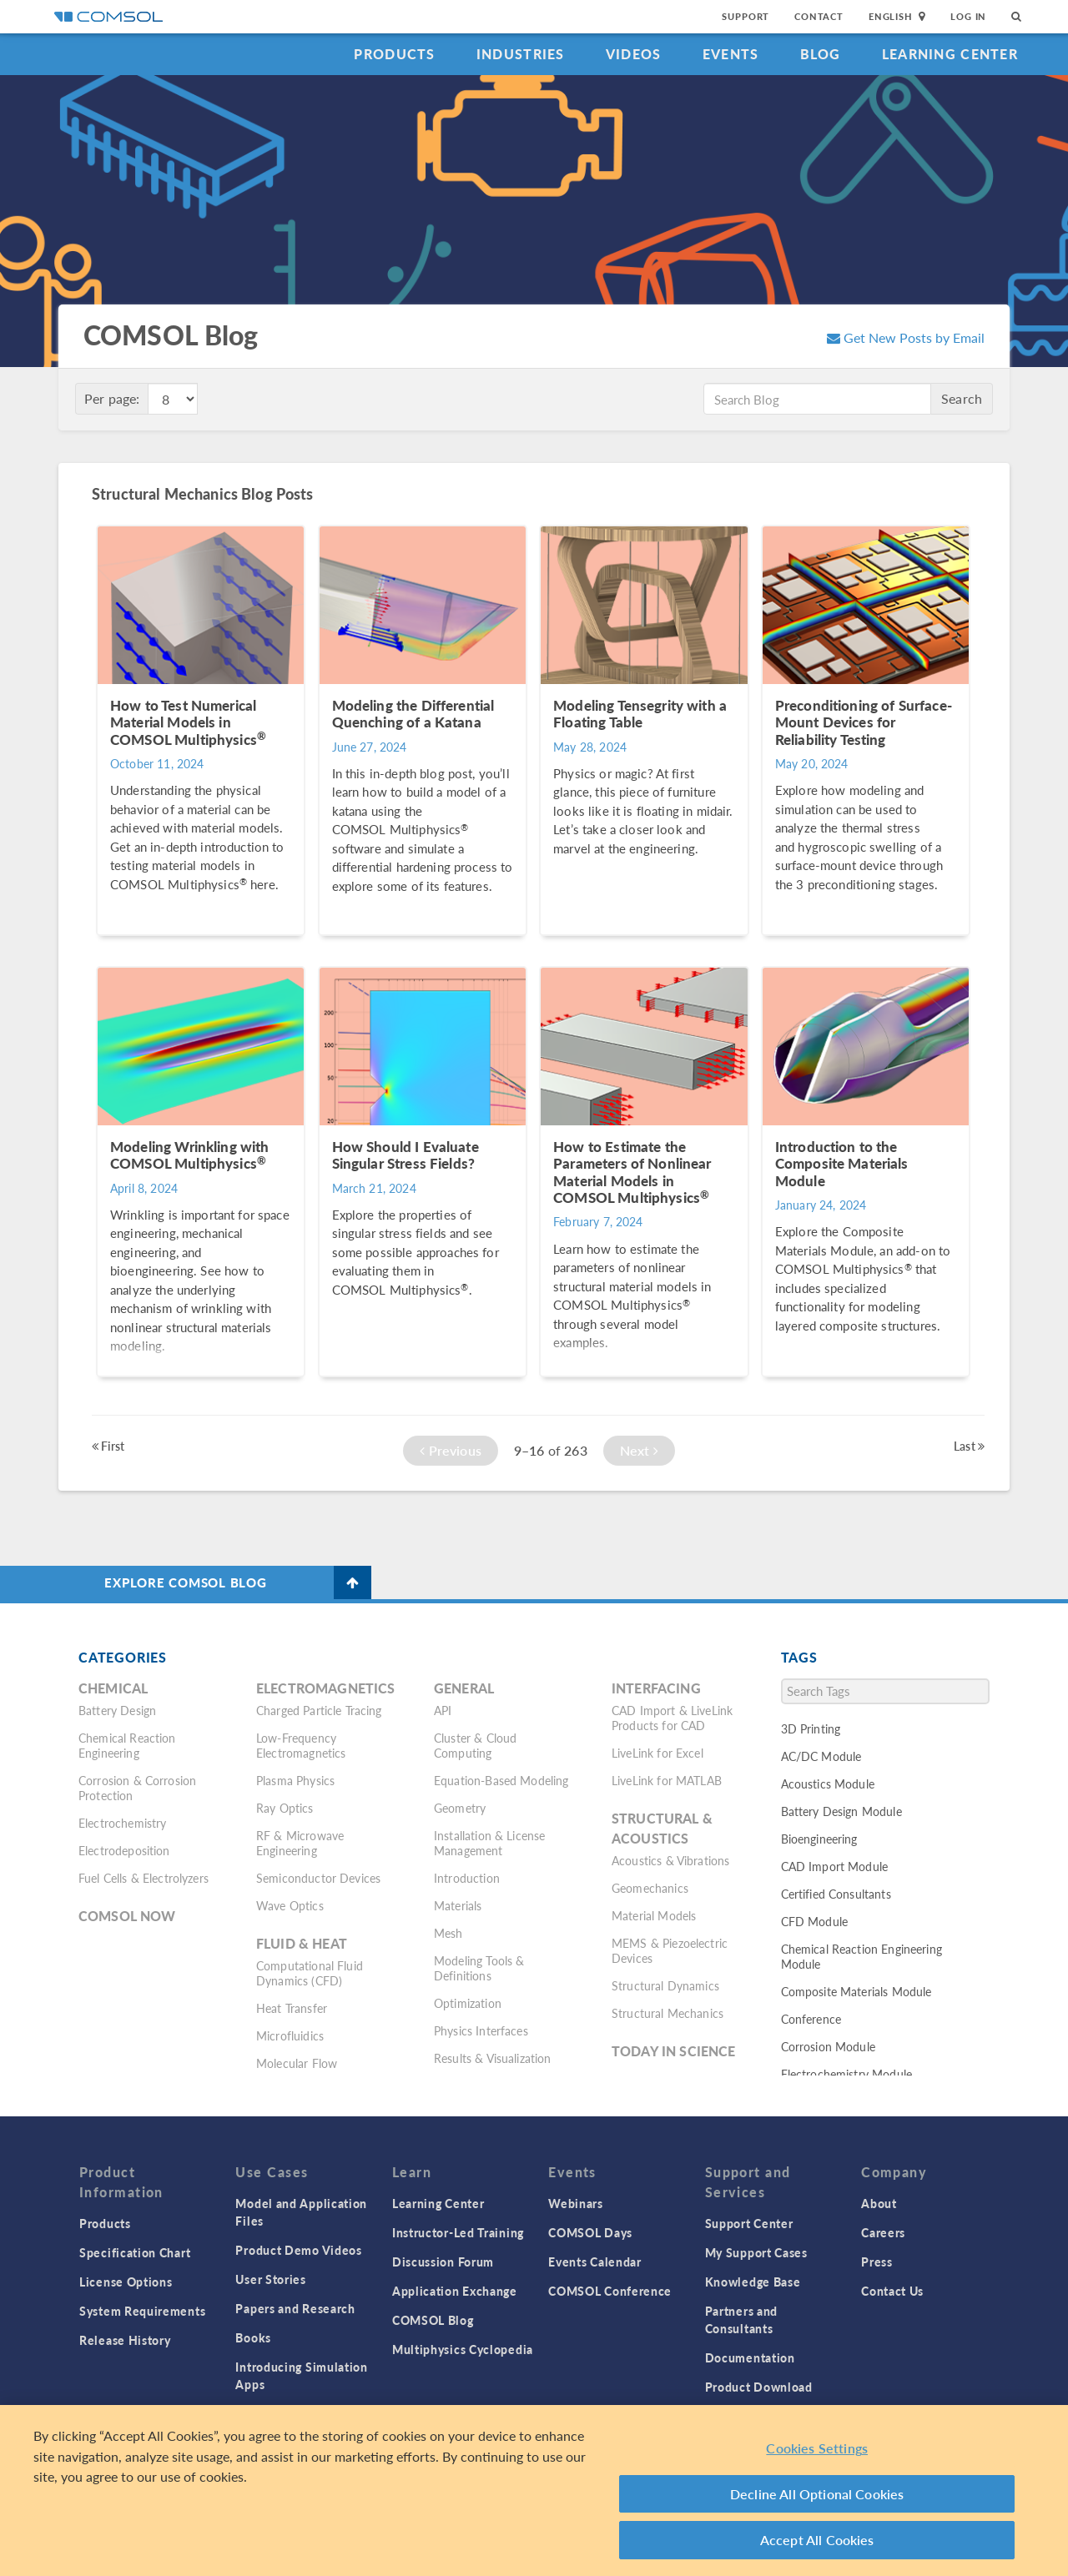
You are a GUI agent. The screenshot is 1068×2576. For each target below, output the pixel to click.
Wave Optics (290, 1905)
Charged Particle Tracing (319, 1710)
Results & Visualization (492, 2058)
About (879, 2203)
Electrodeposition (124, 1850)
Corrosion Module (828, 2046)
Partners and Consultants (741, 2319)
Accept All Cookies (817, 2539)
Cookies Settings (817, 2448)
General (464, 1688)
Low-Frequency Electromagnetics (300, 1745)
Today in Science (673, 2050)
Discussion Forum (443, 2261)
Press (877, 2261)
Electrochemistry (122, 1822)
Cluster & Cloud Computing (475, 1745)
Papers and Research (295, 2308)
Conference (811, 2018)
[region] (534, 2490)
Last (969, 1445)
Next (639, 1450)
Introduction (467, 1877)
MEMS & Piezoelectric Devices (670, 1950)
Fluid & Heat (301, 1943)
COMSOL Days (590, 2232)
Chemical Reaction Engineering (127, 1745)
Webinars (575, 2203)
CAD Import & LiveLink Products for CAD (672, 1717)
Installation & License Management (489, 1843)
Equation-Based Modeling (501, 1780)
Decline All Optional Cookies (817, 2493)
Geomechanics (650, 1887)
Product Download (759, 2386)
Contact (819, 16)
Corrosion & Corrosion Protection (137, 1788)
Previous (450, 1450)
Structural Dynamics (665, 1985)
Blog (820, 53)
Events (731, 53)
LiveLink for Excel (657, 1752)
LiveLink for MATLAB (667, 1780)
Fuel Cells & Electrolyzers (143, 1877)
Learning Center (950, 53)
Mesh (448, 1932)
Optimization (467, 2003)
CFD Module (815, 1921)
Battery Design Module (841, 1811)
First (108, 1445)
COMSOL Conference (610, 2290)
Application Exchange (454, 2290)
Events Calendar (595, 2261)
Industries (520, 53)
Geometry (460, 1807)
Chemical (113, 1688)
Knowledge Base (753, 2281)
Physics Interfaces (481, 2030)
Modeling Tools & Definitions (479, 1968)
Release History (125, 2340)
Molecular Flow (296, 2063)
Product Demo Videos (298, 2249)
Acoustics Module (827, 1783)
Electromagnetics (325, 1688)
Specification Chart (134, 2252)
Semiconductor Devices (318, 1877)
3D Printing (811, 1728)
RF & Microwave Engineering (300, 1843)
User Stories (270, 2279)
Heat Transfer (291, 2008)
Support (745, 16)
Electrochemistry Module (846, 2073)
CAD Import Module (835, 1866)
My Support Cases (756, 2252)
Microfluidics (290, 2035)
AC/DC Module (821, 1756)
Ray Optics (285, 1807)
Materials (457, 1905)
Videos (634, 53)
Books (253, 2337)
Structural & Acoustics (662, 1828)
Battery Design (117, 1710)
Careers (883, 2232)
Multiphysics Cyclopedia (462, 2349)
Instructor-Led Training (458, 2232)
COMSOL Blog (433, 2320)
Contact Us (892, 2290)
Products (394, 53)
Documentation (750, 2357)
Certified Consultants (836, 1893)
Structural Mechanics (667, 2013)
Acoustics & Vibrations (670, 1860)
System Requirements (142, 2310)
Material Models (654, 1915)
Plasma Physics (295, 1780)
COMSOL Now (127, 1915)
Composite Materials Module (856, 1991)
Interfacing (656, 1688)
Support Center (749, 2223)
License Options (126, 2281)
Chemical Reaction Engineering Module (861, 1956)
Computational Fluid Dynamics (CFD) (309, 1973)
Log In (968, 16)
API (442, 1710)
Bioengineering (819, 1838)
